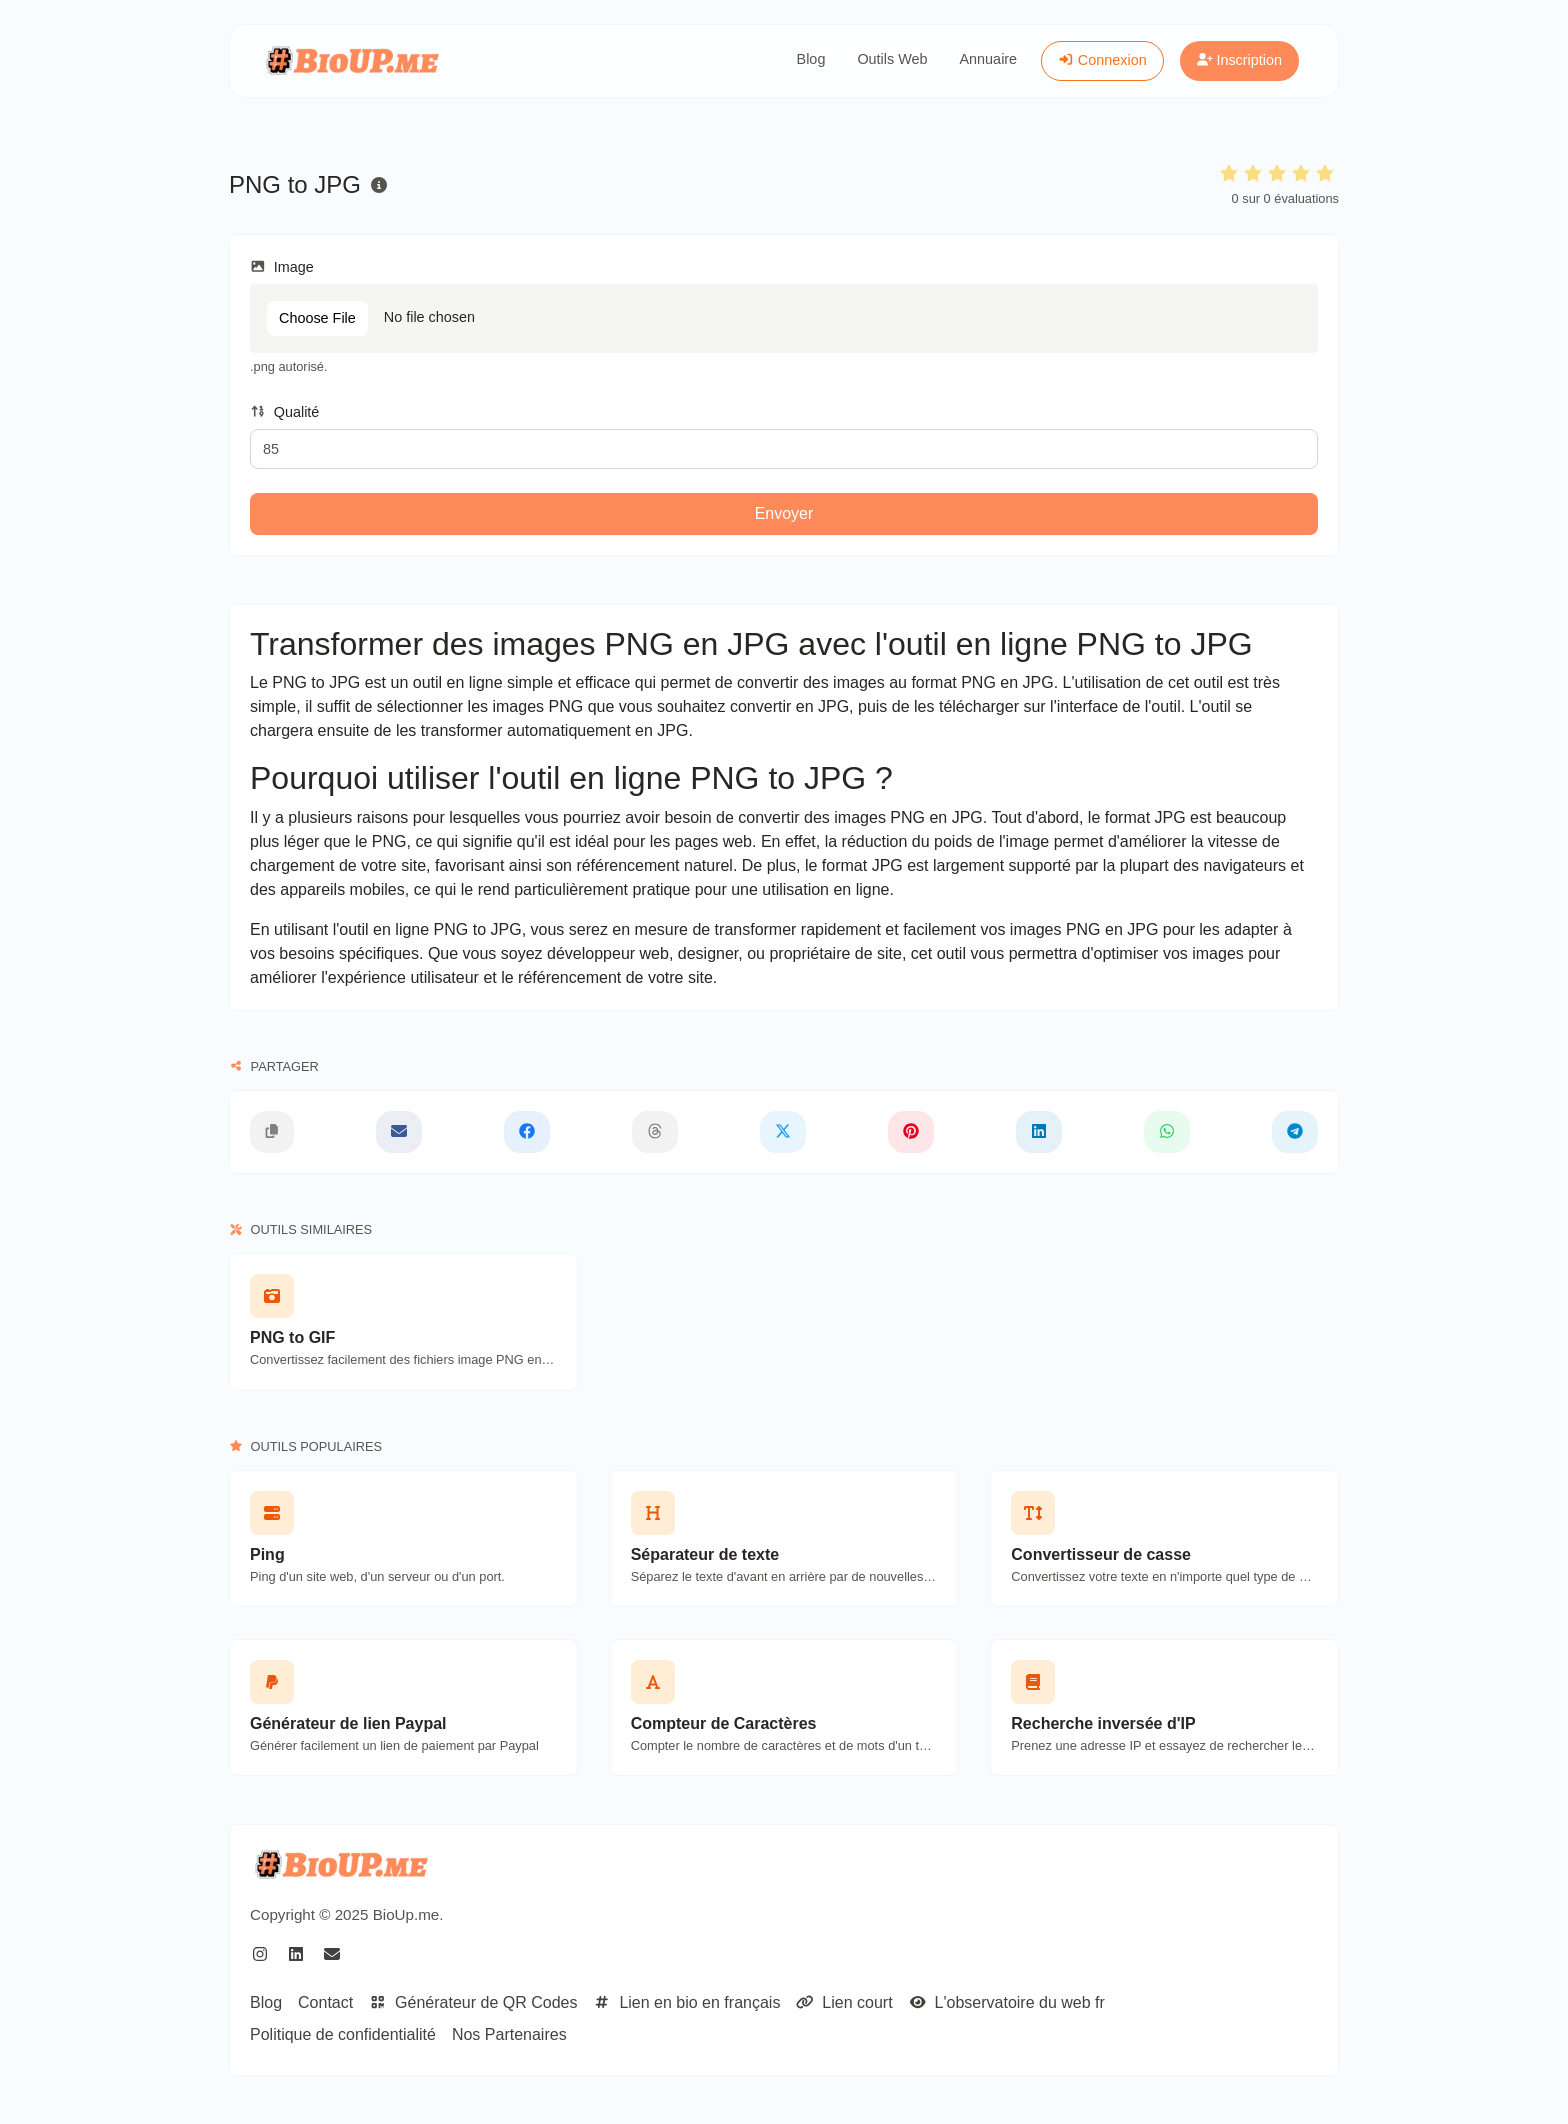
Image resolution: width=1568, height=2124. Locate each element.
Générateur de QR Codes (473, 2002)
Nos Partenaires (509, 2034)
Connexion (1102, 60)
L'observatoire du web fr (1007, 2002)
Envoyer (784, 513)
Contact (325, 2002)
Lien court (844, 2002)
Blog (811, 59)
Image (282, 267)
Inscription (1239, 60)
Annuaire (989, 59)
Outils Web (892, 59)
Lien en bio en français (686, 2002)
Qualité (284, 412)
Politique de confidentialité (343, 2034)
